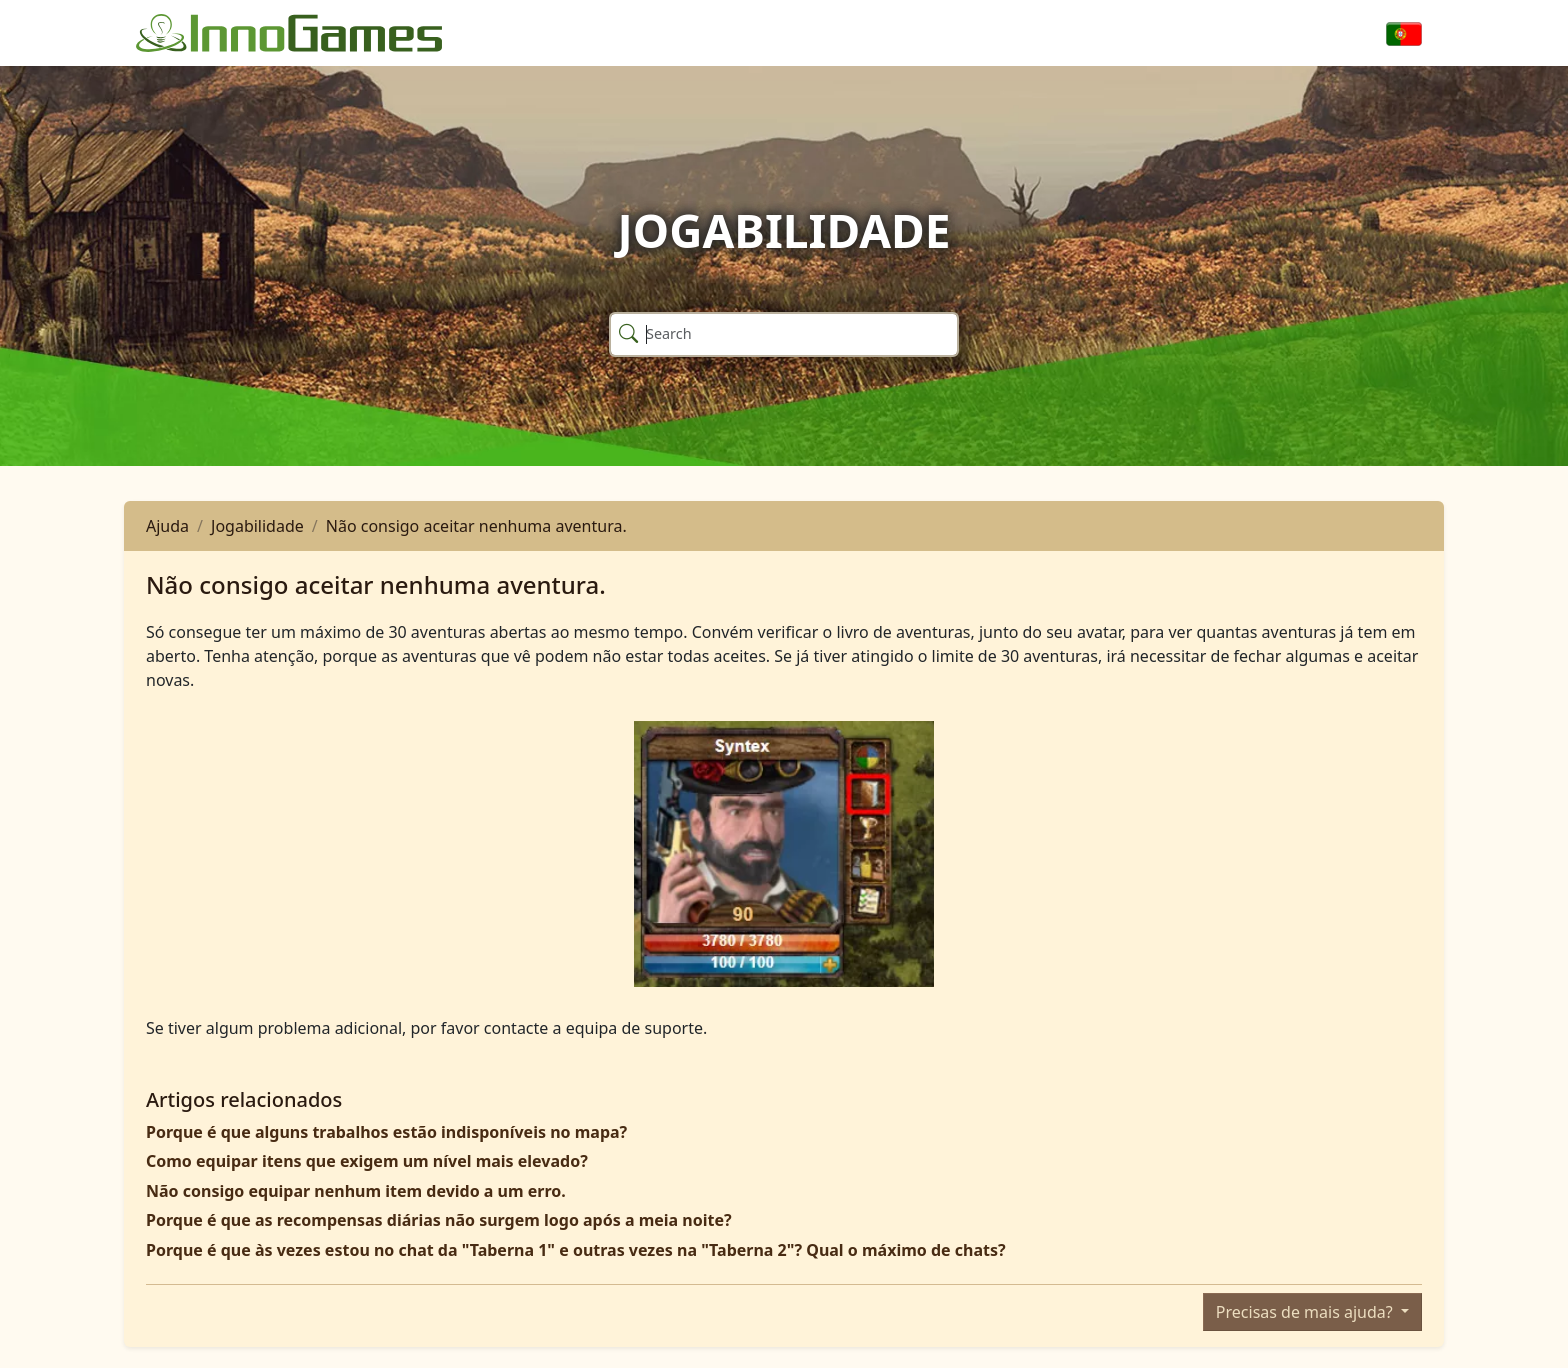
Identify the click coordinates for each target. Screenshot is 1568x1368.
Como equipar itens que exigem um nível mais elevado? (367, 1161)
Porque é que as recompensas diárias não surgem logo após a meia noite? (439, 1220)
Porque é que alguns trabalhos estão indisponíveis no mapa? (386, 1132)
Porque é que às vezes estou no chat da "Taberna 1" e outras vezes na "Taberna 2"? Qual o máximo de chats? (576, 1250)
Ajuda (167, 526)
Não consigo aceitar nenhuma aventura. (476, 526)
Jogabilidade (257, 526)
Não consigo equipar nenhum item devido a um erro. (356, 1191)
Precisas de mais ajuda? (1306, 1312)
